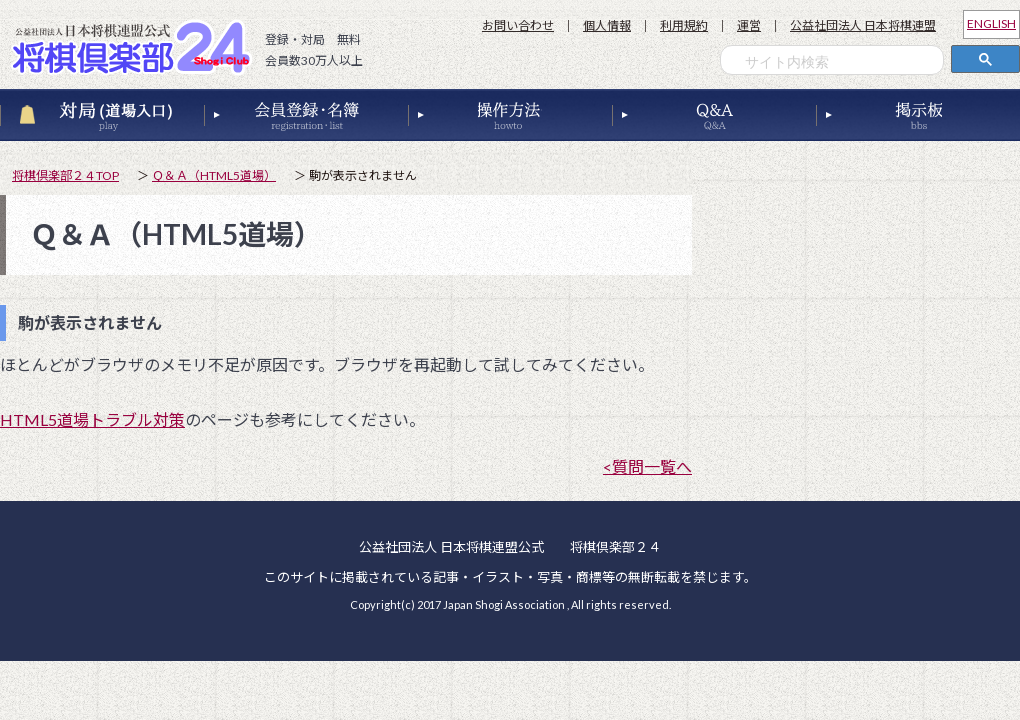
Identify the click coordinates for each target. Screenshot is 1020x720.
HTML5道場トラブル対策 (92, 419)
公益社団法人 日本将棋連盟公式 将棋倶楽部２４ (137, 47)
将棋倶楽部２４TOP (65, 175)
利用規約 (684, 25)
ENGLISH (991, 23)
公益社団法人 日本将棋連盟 (863, 25)
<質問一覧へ (647, 466)
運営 (749, 25)
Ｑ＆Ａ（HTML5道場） (214, 175)
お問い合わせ (518, 25)
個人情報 (607, 25)
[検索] (837, 62)
